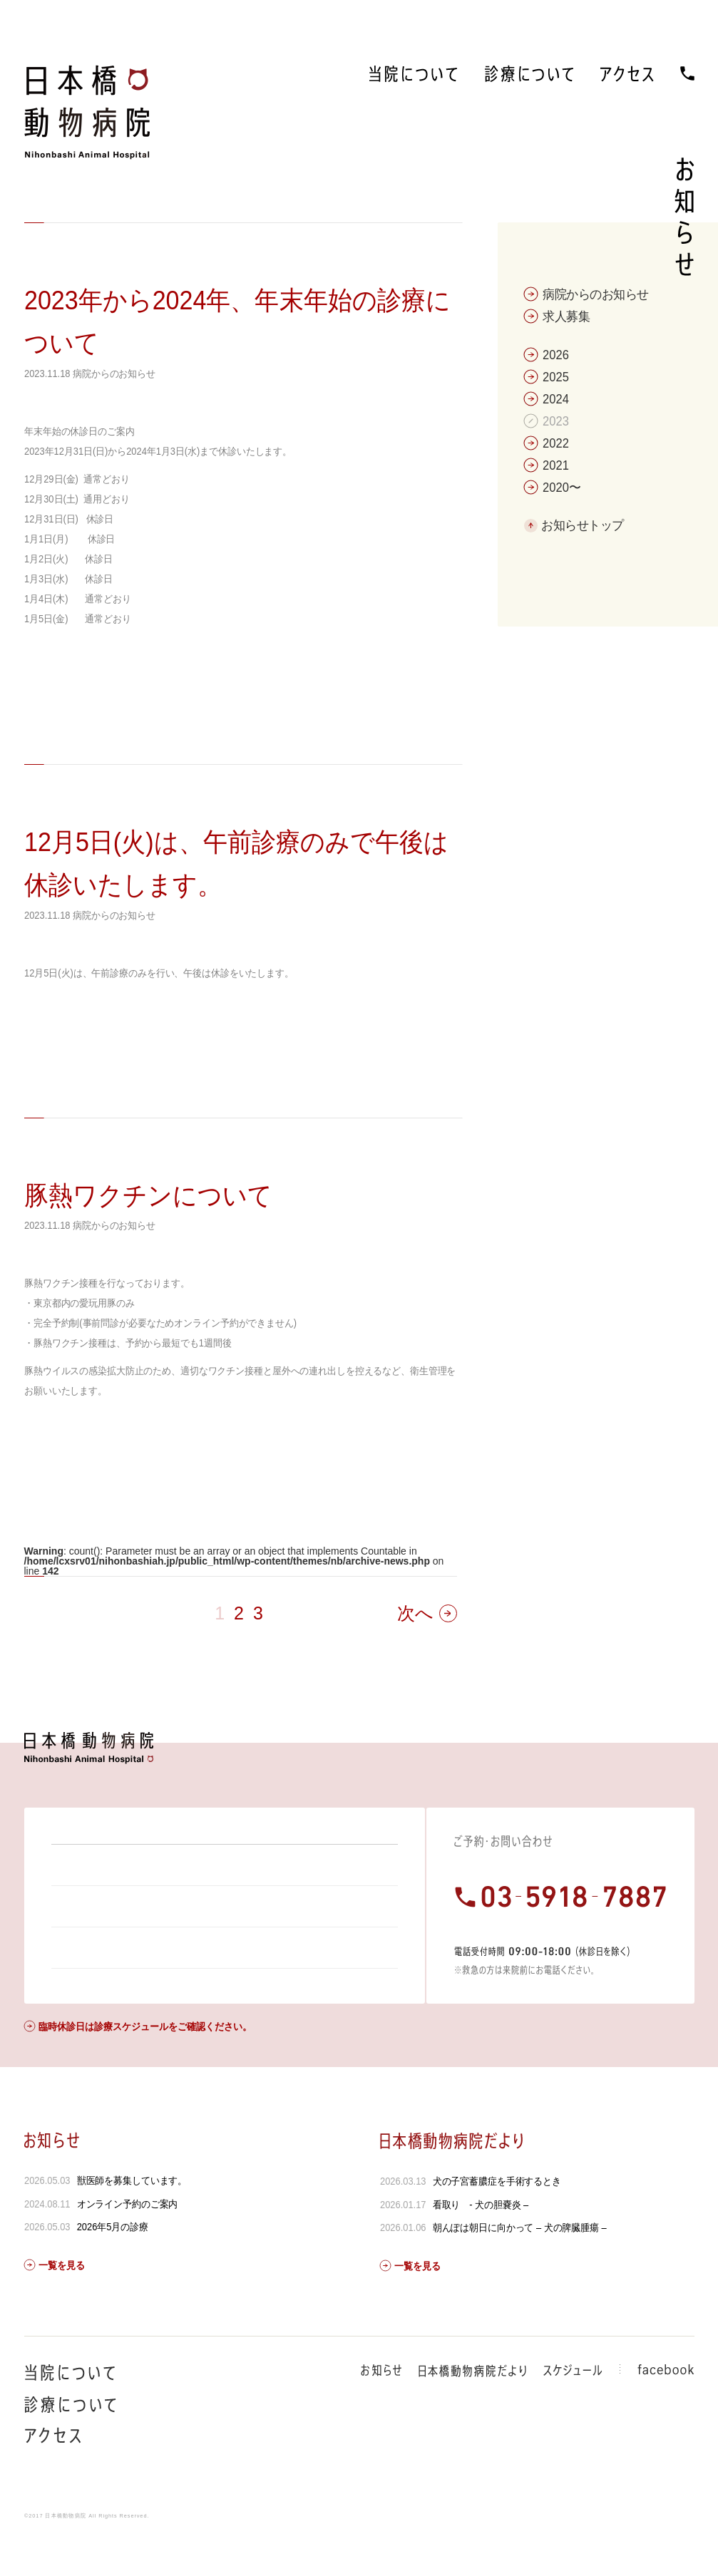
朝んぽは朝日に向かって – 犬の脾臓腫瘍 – (520, 2266)
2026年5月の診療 (112, 2265)
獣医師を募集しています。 (131, 2219)
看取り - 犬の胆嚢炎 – (481, 2243)
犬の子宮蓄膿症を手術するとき (497, 2219)
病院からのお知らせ (114, 373)
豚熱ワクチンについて (148, 1195)
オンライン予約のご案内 (127, 2242)
